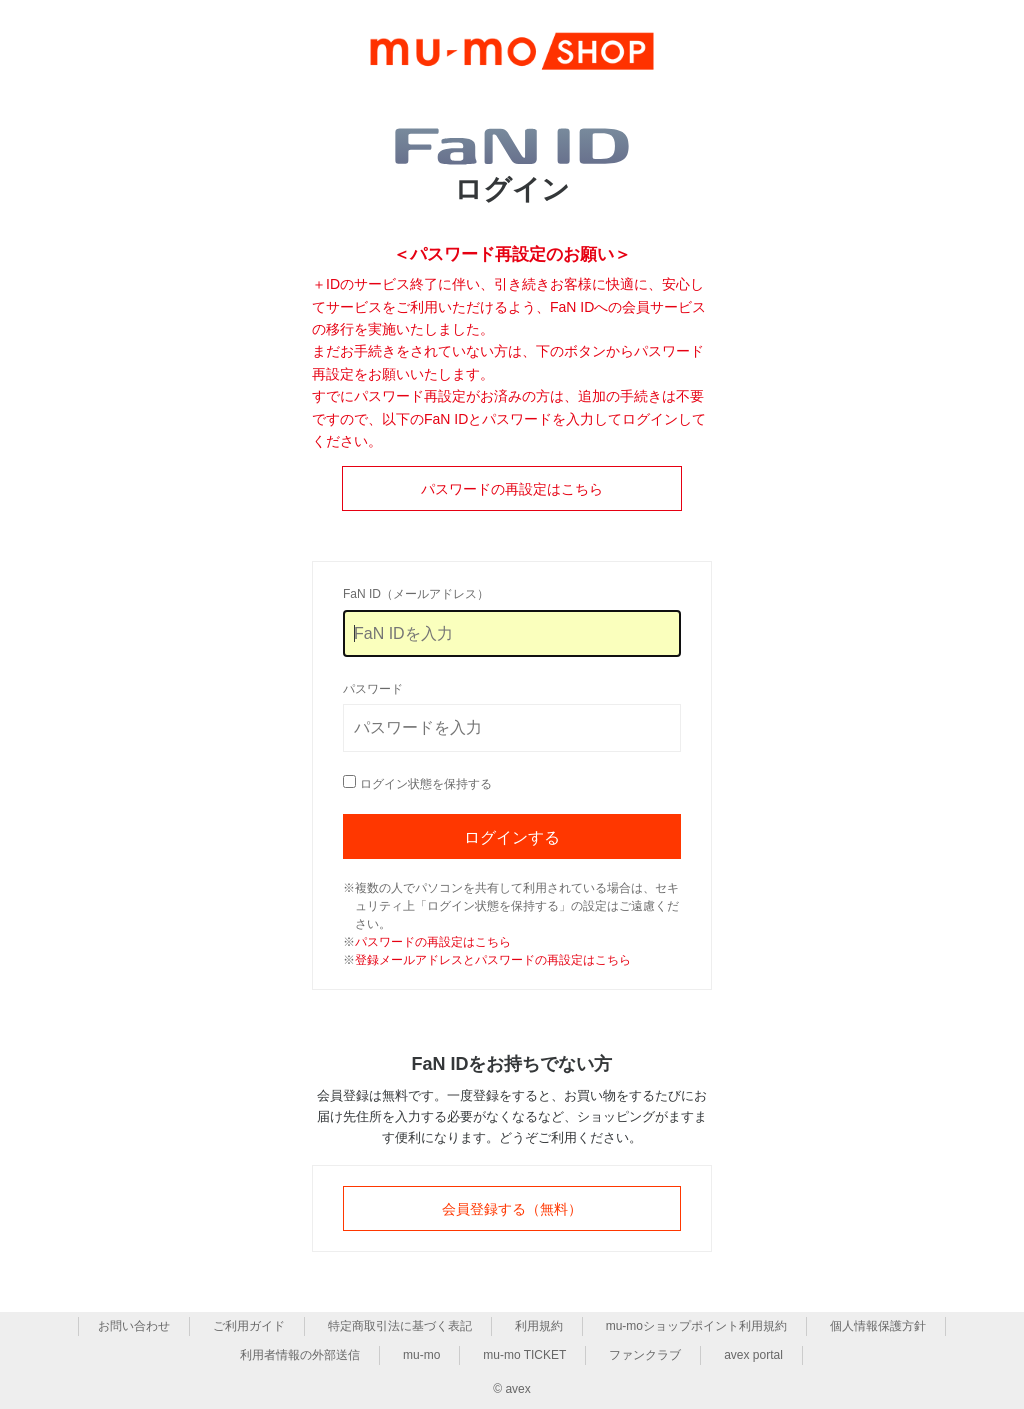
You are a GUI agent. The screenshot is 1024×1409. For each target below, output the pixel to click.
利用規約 (539, 1326)
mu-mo (421, 1355)
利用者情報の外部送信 (300, 1355)
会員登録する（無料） (512, 1209)
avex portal (753, 1355)
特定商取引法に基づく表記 (400, 1326)
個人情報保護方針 (878, 1326)
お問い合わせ (134, 1326)
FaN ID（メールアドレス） (416, 594)
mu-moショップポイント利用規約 (696, 1326)
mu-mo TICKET (524, 1355)
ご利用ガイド (249, 1326)
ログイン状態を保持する (426, 784)
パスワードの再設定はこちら (512, 489)
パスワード (373, 689)
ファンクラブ (645, 1355)
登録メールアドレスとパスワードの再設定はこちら (493, 960)
